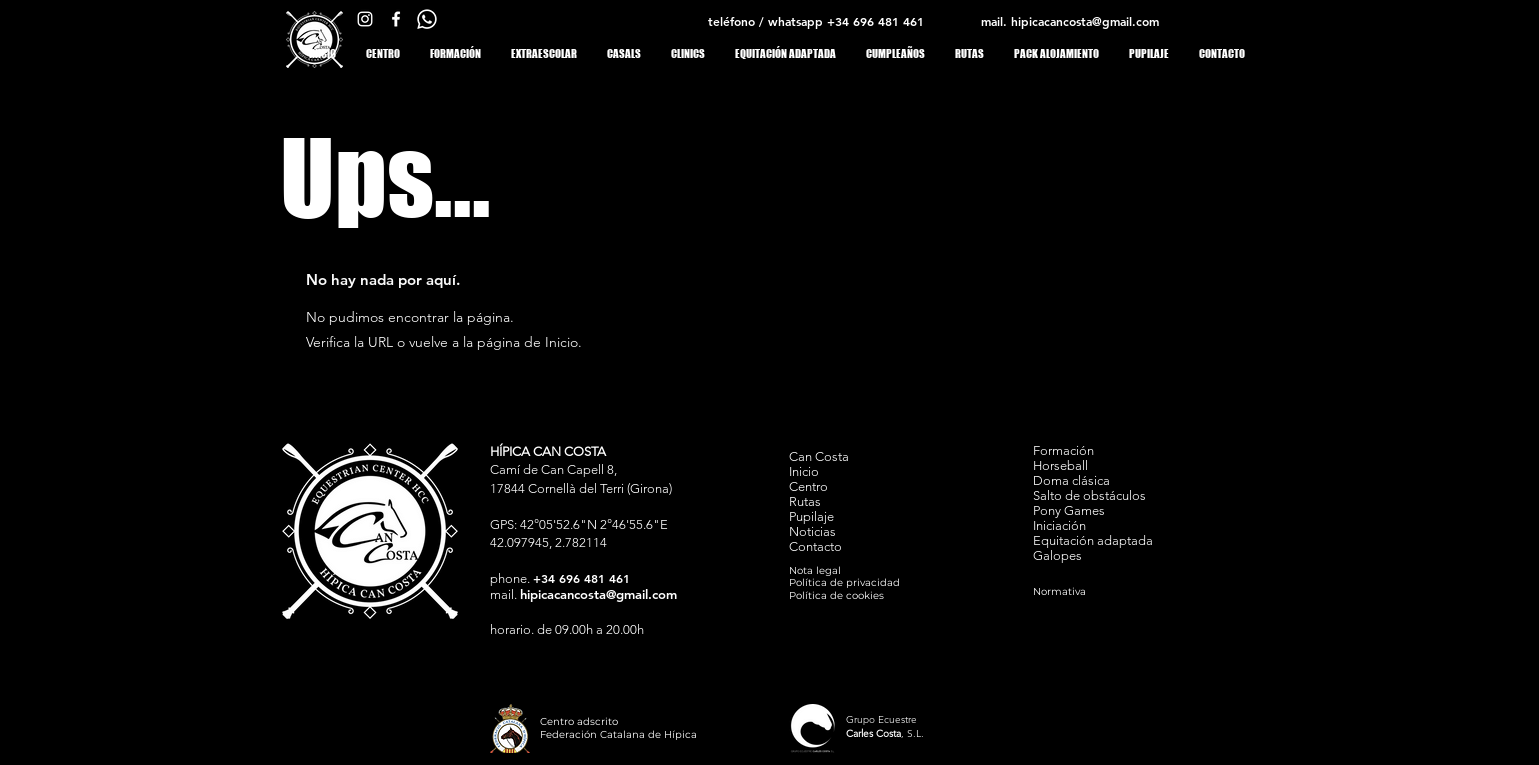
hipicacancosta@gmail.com (1085, 21)
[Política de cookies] (860, 595)
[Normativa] (1104, 592)
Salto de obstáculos (1089, 495)
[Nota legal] (823, 570)
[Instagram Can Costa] (365, 19)
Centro (808, 486)
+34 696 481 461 (875, 21)
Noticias (812, 531)
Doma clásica (1071, 480)
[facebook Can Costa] (396, 19)
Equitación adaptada (1093, 540)
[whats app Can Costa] (427, 19)
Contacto (815, 546)
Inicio (804, 471)
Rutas (805, 501)
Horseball (1060, 465)
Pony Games (1069, 510)
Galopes (1057, 555)
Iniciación (1059, 525)
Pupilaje (811, 516)
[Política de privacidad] (860, 582)
